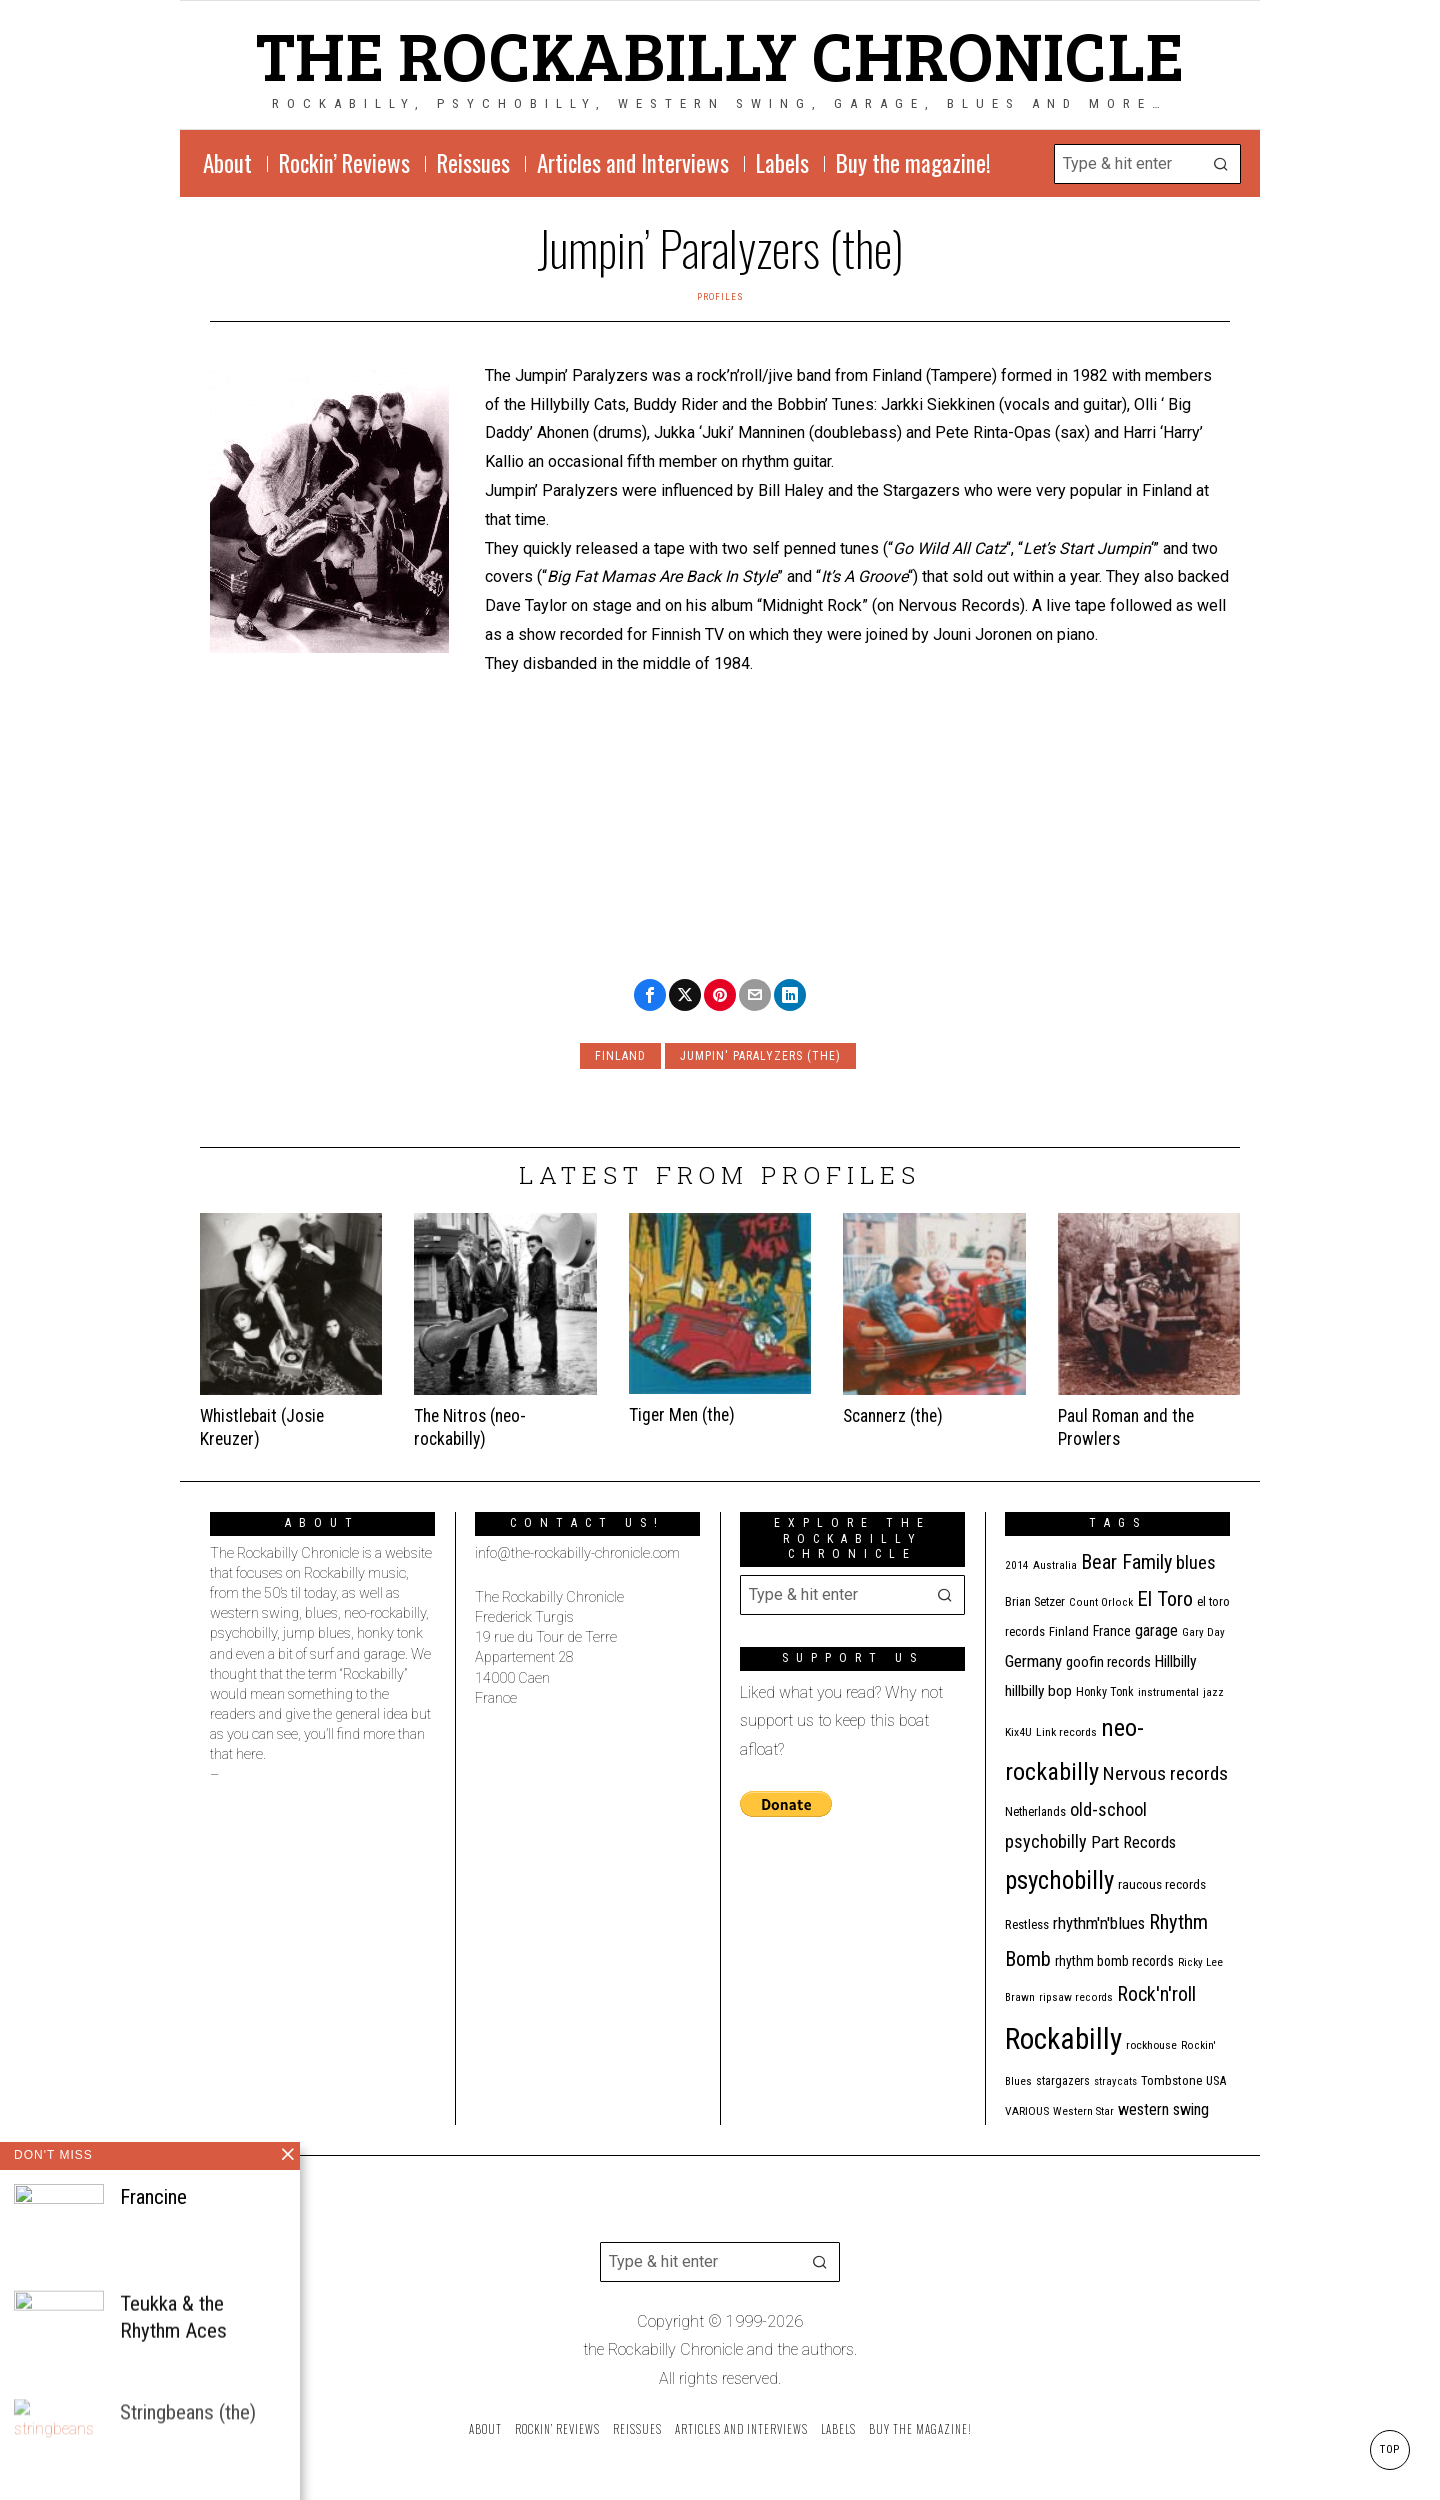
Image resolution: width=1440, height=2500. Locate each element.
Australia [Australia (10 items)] (1055, 1565)
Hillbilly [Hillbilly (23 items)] (1176, 1661)
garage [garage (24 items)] (1156, 1630)
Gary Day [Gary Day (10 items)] (1203, 1632)
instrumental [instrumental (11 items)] (1168, 1692)
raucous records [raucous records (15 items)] (1162, 1884)
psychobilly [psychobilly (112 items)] (1059, 1880)
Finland (620, 1056)
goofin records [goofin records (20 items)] (1108, 1662)
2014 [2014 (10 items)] (1017, 1565)
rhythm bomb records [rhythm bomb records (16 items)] (1114, 1961)
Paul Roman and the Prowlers (1126, 1427)
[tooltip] (650, 995)
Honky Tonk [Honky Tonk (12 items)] (1105, 1692)
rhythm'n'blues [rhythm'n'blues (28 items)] (1099, 1923)
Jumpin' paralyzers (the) (760, 1056)
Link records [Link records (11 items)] (1066, 1732)
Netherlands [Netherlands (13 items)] (1035, 1811)
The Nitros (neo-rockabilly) (470, 1427)
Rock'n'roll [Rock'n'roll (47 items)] (1156, 1994)
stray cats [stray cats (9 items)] (1115, 2081)
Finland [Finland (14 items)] (1069, 1631)
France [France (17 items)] (1112, 1631)
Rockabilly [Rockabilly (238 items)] (1063, 2039)
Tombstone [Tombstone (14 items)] (1171, 2080)
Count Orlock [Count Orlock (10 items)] (1101, 1602)
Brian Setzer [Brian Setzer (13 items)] (1035, 1601)
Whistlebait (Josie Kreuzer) (262, 1427)
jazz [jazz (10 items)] (1213, 1692)
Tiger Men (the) (682, 1415)
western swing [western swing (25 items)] (1163, 2109)
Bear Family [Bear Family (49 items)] (1126, 1562)
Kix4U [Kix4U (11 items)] (1018, 1732)
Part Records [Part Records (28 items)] (1133, 1842)
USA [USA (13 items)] (1216, 2080)
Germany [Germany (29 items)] (1033, 1661)
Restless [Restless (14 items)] (1027, 1924)
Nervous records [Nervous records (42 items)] (1165, 1773)
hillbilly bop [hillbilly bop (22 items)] (1038, 1691)
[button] (1221, 164)
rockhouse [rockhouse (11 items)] (1151, 2045)
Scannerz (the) (893, 1416)
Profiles (720, 296)
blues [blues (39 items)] (1196, 1563)
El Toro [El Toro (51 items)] (1165, 1599)
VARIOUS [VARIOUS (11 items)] (1027, 2111)
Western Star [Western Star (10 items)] (1083, 2111)
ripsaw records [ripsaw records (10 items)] (1076, 1997)
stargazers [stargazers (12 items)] (1063, 2081)
